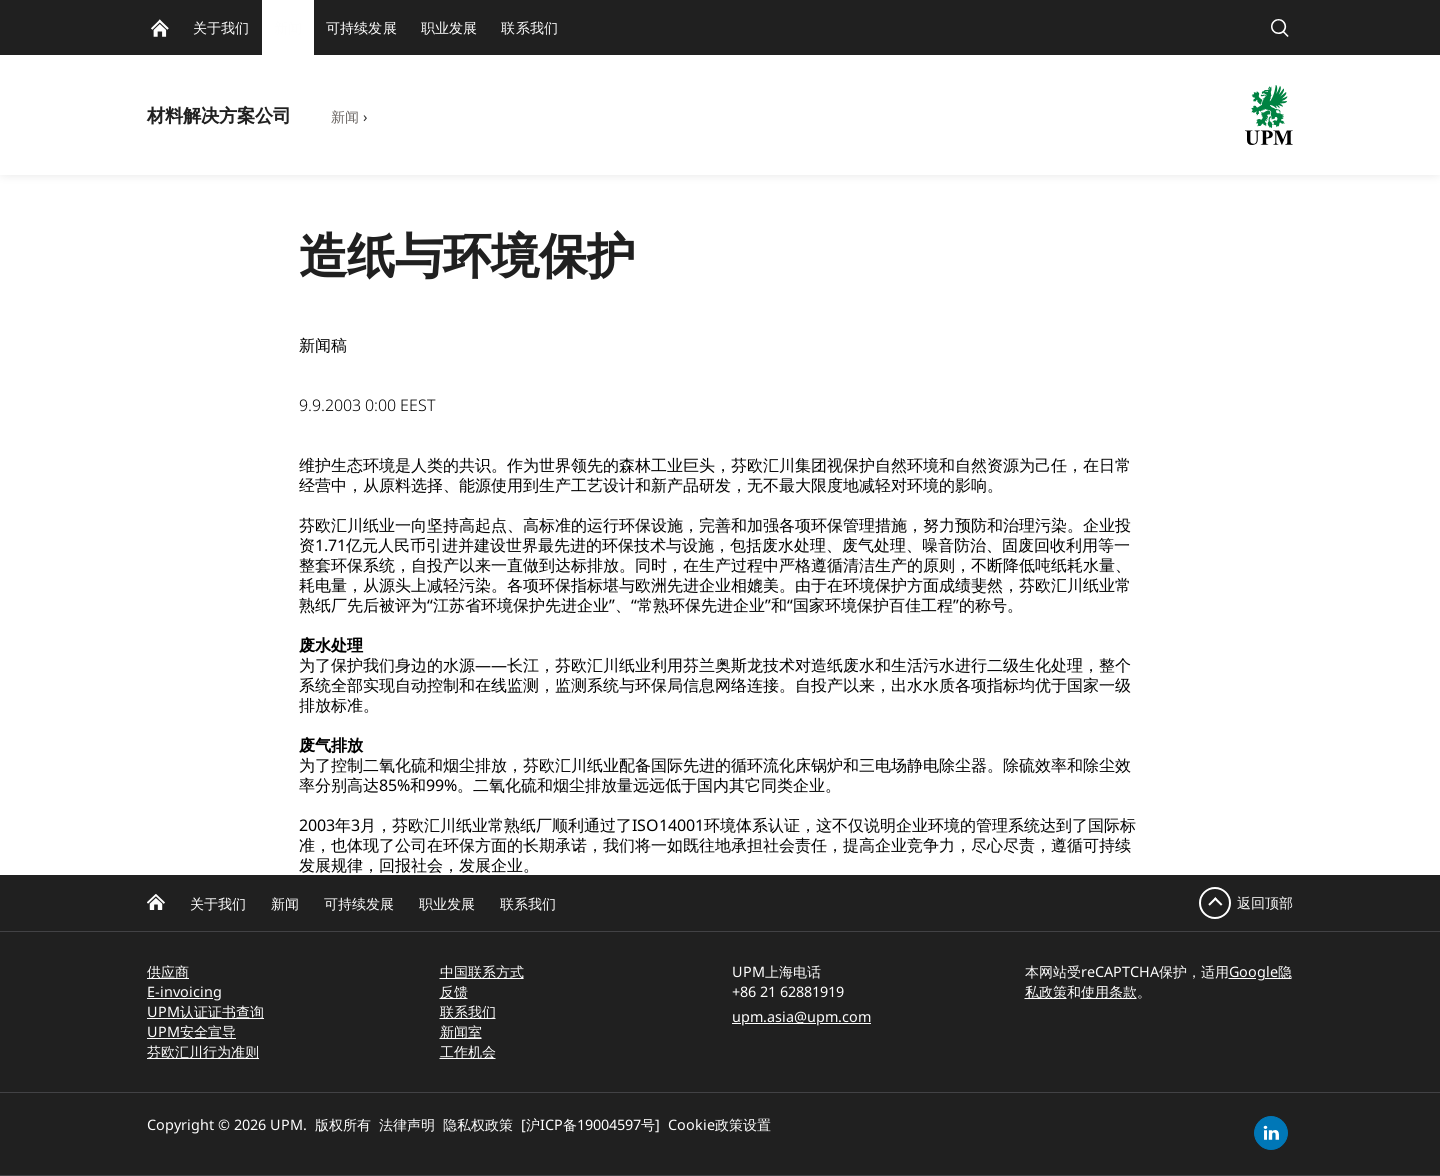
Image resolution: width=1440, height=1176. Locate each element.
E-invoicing (184, 991)
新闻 (345, 116)
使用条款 (1109, 991)
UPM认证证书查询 (205, 1011)
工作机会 (468, 1051)
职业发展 (447, 903)
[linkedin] (1271, 1133)
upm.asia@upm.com (801, 1016)
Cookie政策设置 (719, 1124)
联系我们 (528, 903)
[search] (1280, 27)
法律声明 (407, 1124)
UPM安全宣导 (191, 1031)
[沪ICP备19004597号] (590, 1124)
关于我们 (218, 903)
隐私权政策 (478, 1124)
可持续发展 (359, 903)
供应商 (168, 971)
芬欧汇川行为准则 (203, 1051)
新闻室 (461, 1031)
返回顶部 (1265, 902)
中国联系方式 (482, 971)
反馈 (454, 991)
